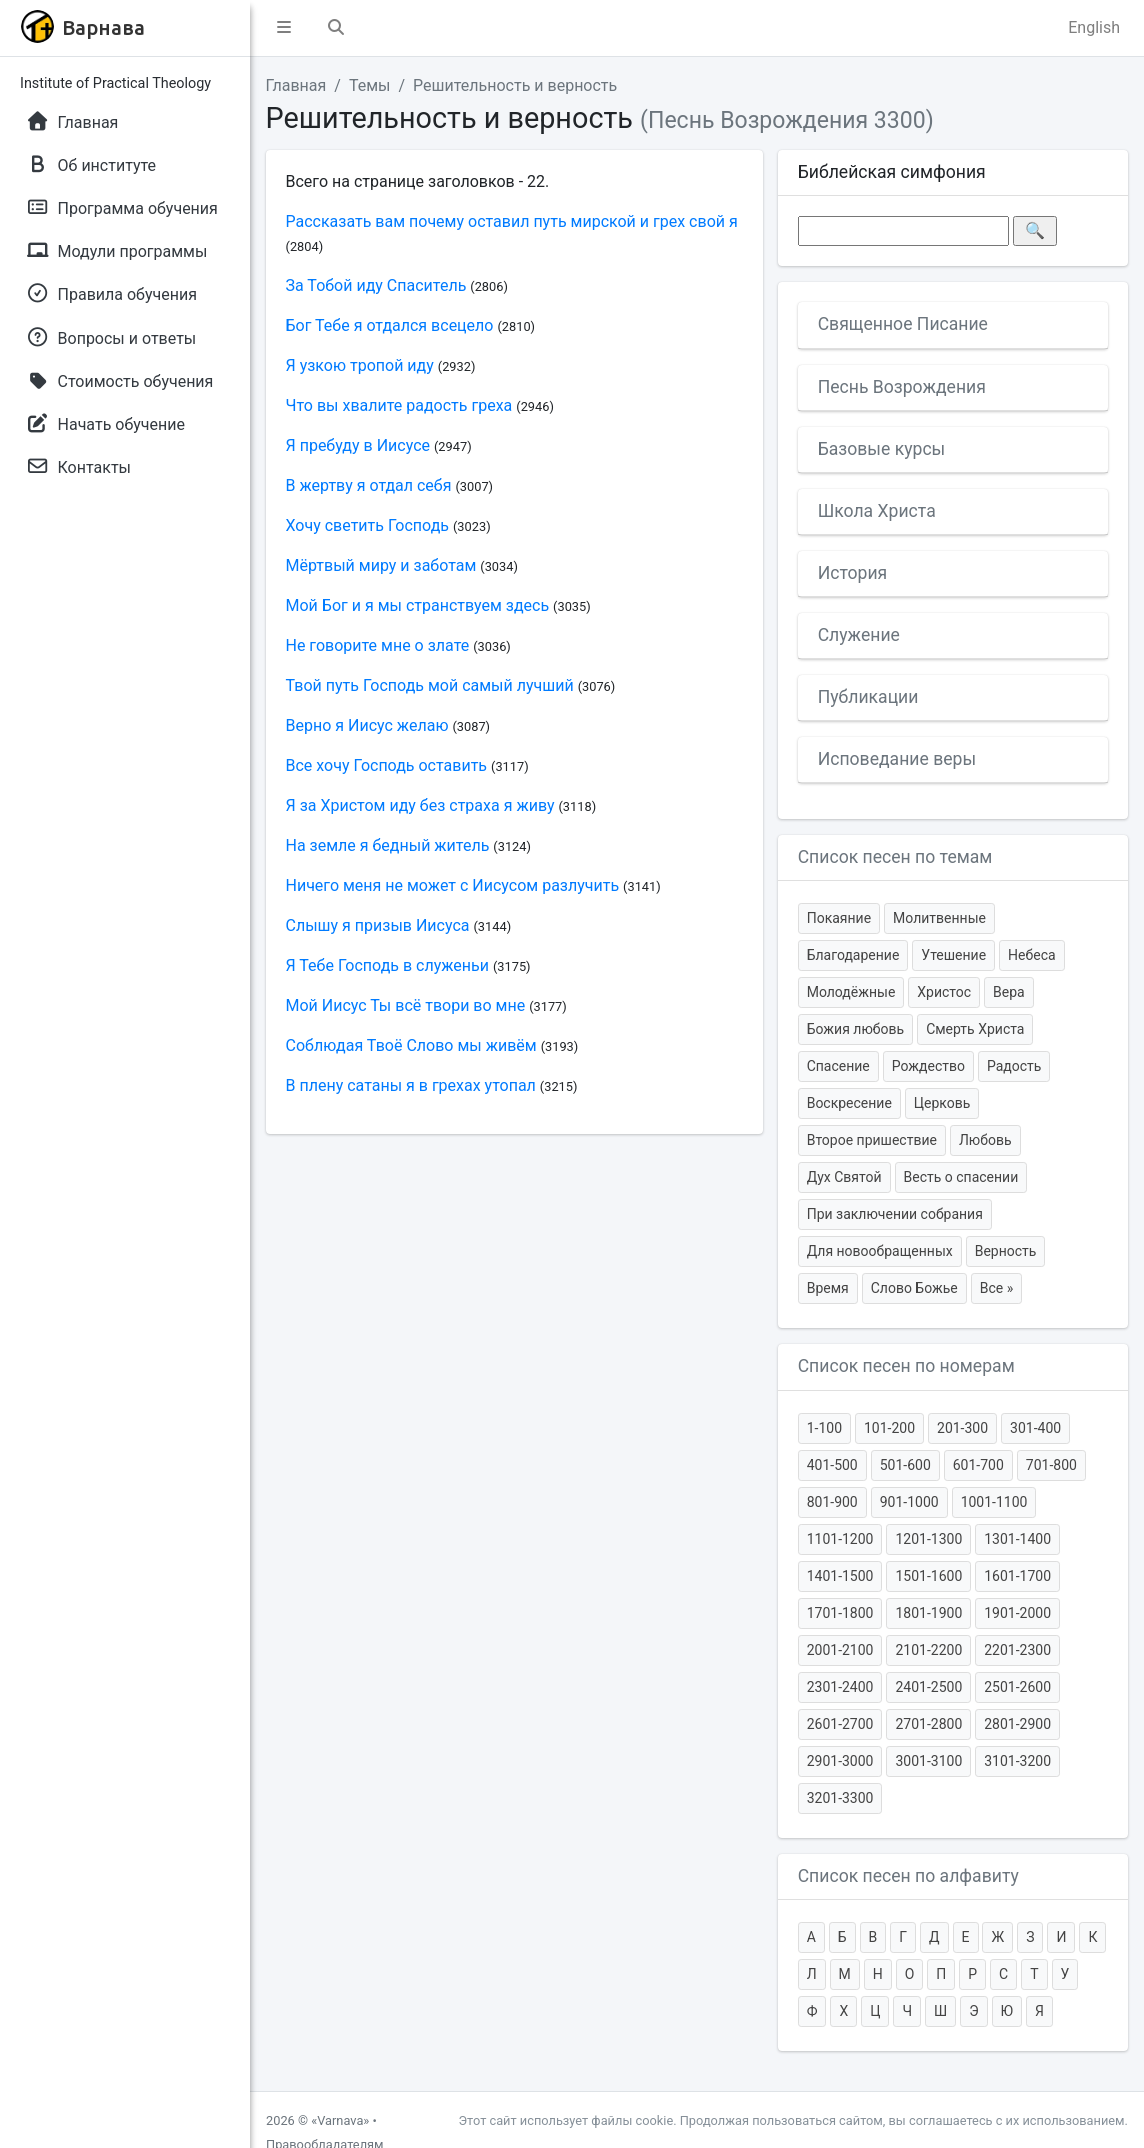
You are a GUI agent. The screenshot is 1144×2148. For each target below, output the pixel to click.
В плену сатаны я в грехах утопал (411, 1085)
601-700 (978, 1465)
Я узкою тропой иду (360, 365)
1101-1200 (840, 1539)
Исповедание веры (897, 759)
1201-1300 (928, 1539)
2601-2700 (840, 1724)
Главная (296, 85)
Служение (859, 635)
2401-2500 (928, 1687)
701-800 (1051, 1465)
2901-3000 (840, 1761)
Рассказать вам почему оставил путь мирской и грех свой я (512, 221)
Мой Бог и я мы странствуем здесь (418, 605)
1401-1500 (840, 1576)
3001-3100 (928, 1761)
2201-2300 (1017, 1650)
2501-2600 (1017, 1687)
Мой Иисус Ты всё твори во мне (406, 1005)
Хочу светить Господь (368, 525)
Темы (370, 85)
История (853, 573)
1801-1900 (928, 1613)
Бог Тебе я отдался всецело (390, 325)
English (1094, 27)
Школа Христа (877, 511)
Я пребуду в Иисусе (358, 445)
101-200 (889, 1428)
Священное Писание (903, 324)
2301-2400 (840, 1687)
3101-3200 (1017, 1761)
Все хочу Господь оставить (387, 765)
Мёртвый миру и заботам (381, 565)
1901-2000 (1017, 1613)
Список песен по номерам (906, 1366)
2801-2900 (1017, 1724)
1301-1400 (1017, 1539)
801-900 (832, 1502)
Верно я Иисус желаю (367, 725)
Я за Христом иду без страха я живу (420, 805)
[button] (284, 28)
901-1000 (909, 1502)
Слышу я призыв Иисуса (378, 925)
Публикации (868, 697)
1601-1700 (1017, 1576)
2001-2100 (840, 1650)
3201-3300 (840, 1798)
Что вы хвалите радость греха (399, 405)
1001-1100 (994, 1502)
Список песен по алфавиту (908, 1876)
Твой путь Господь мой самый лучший (430, 685)
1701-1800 (840, 1613)
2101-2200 (928, 1650)
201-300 (962, 1428)
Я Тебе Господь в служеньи (388, 965)
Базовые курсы (882, 449)
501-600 (905, 1465)
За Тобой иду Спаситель (376, 285)
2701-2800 (928, 1724)
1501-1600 (928, 1576)
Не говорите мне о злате (378, 645)
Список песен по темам (895, 857)
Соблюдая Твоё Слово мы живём (411, 1045)
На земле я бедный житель (388, 845)
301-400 (1035, 1428)
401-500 (832, 1465)
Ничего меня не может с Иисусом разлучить (453, 885)
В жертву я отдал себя (369, 485)
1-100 (824, 1428)
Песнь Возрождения (902, 387)
